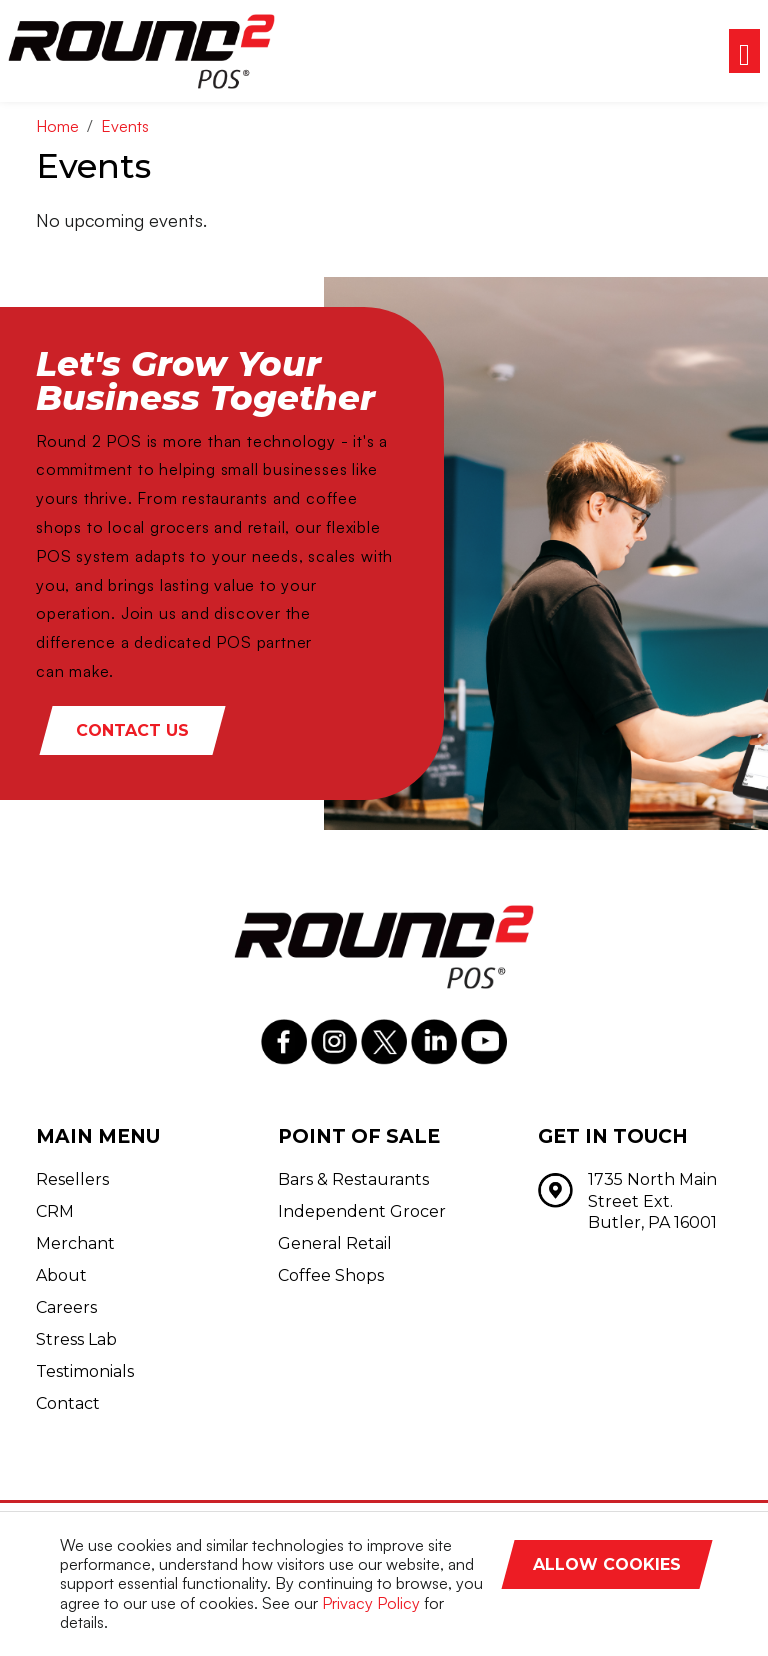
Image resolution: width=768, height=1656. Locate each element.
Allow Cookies (607, 1564)
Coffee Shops (331, 1275)
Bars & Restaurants (353, 1179)
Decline (654, 1608)
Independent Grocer (362, 1211)
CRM (55, 1211)
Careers (66, 1307)
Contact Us (132, 730)
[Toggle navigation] (744, 51)
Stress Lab (76, 1339)
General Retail (335, 1243)
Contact (68, 1403)
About (61, 1275)
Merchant (75, 1243)
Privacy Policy (371, 1603)
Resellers (72, 1179)
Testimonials (85, 1371)
